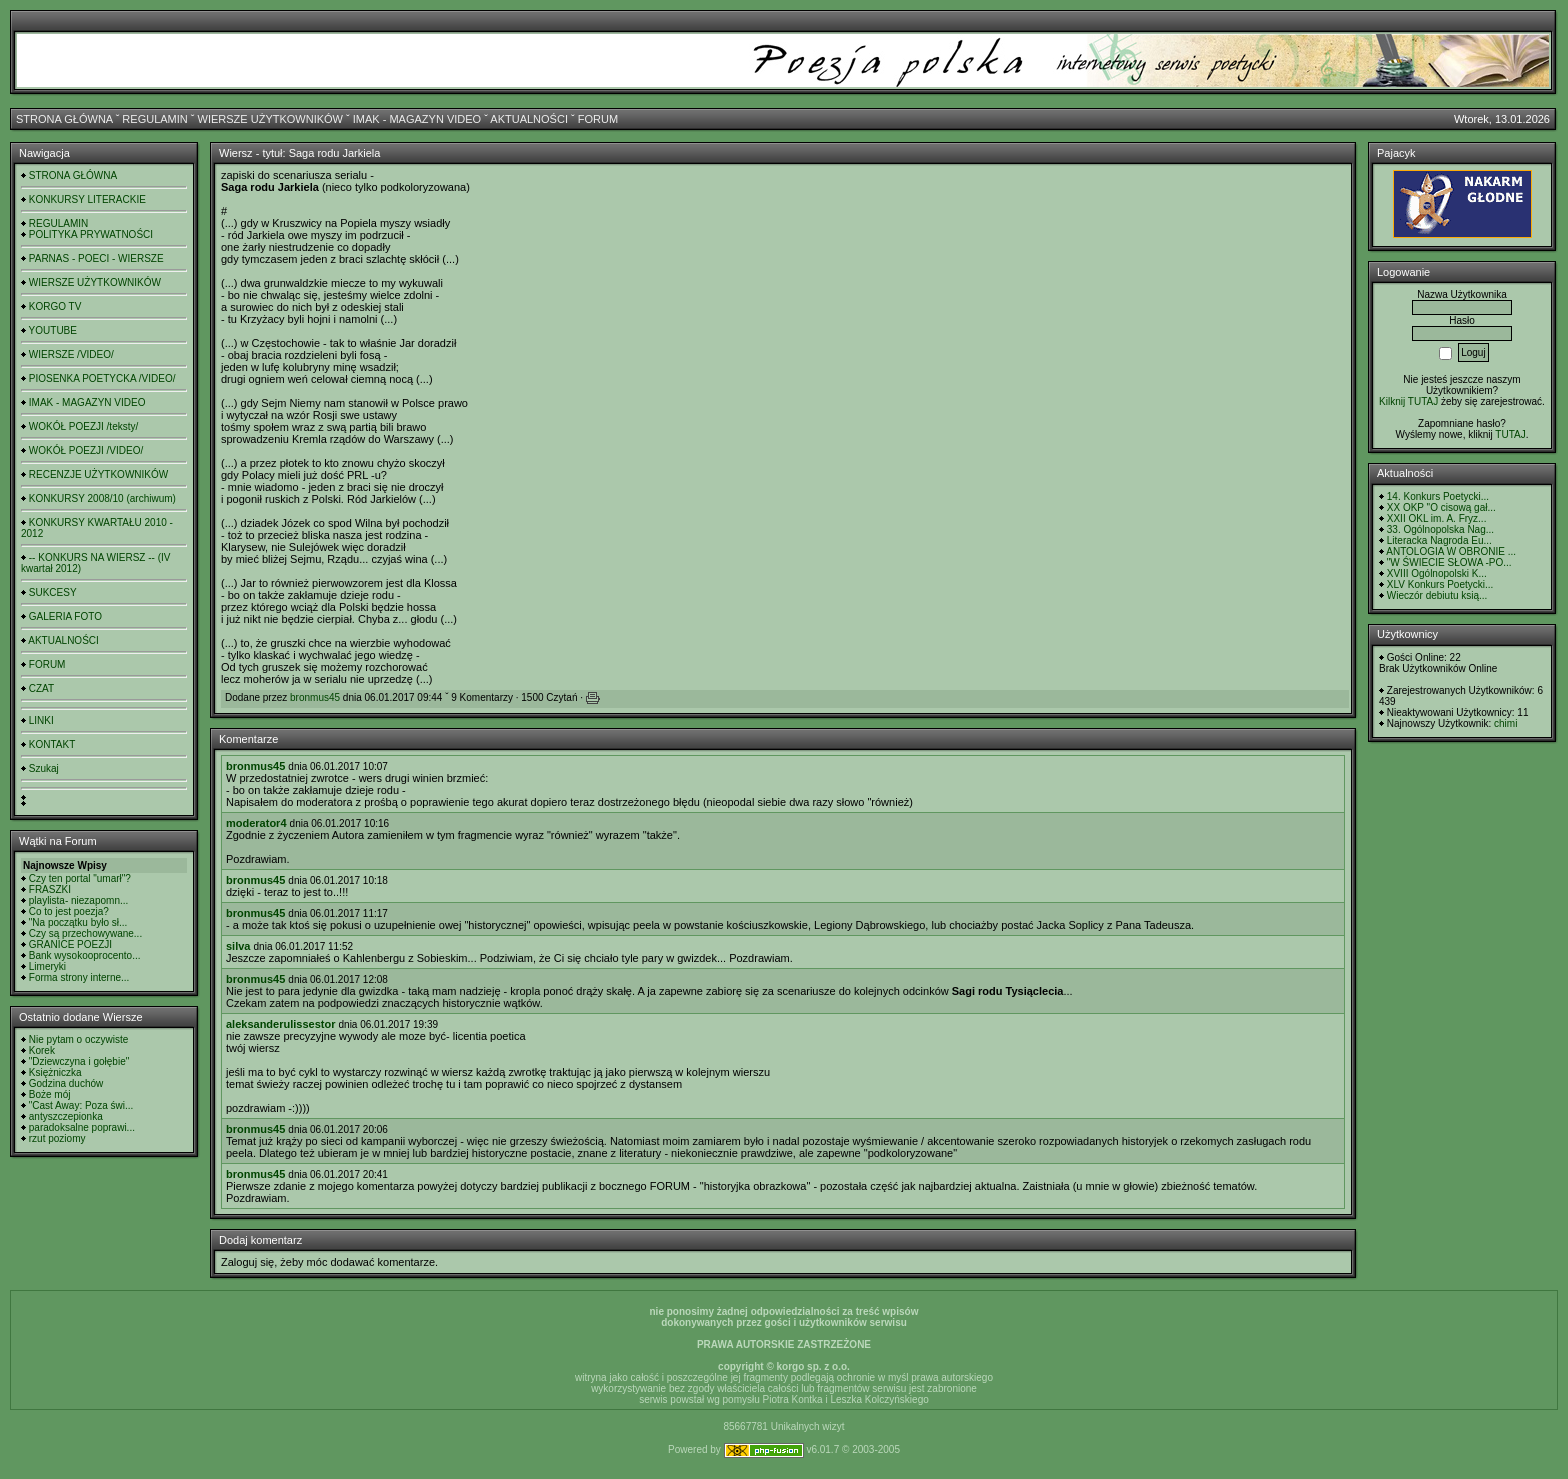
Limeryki (47, 966)
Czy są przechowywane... (85, 933)
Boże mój (50, 1094)
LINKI (41, 720)
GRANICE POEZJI (70, 944)
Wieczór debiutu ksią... (1437, 595)
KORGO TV (55, 306)
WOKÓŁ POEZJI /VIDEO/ (86, 450)
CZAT (41, 688)
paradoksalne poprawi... (82, 1127)
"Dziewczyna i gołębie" (79, 1061)
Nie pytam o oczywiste (78, 1039)
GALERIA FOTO (65, 616)
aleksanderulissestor (280, 1024)
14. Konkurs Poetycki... (1438, 496)
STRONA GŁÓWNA (64, 119)
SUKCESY (53, 592)
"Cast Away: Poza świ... (81, 1105)
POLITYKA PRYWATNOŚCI (91, 234)
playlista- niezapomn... (79, 900)
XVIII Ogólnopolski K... (1437, 573)
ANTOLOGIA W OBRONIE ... (1451, 551)
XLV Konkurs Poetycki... (1440, 584)
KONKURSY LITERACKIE (87, 199)
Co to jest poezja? (69, 911)
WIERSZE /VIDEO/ (71, 354)
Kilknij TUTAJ (1408, 401)
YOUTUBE (53, 330)
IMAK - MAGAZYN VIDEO (417, 119)
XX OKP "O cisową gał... (1441, 507)
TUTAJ (1510, 434)
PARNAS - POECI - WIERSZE (96, 258)
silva (238, 946)
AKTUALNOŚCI (529, 119)
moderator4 (256, 823)
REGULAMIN (154, 119)
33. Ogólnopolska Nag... (1440, 529)
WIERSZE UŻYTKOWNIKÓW (270, 119)
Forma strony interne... (79, 977)
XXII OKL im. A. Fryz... (1437, 518)
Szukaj (44, 768)
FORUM (598, 119)
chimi (1505, 723)
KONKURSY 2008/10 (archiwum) (102, 498)
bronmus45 (315, 697)
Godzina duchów (66, 1083)
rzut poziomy (57, 1138)
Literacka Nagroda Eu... (1439, 540)
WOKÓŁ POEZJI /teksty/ (83, 426)
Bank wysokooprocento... (85, 955)
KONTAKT (52, 744)
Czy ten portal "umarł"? (80, 878)
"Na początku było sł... (78, 922)
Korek (42, 1050)
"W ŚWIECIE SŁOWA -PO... (1449, 562)
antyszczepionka (66, 1116)
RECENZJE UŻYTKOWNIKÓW (98, 474)
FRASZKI (50, 889)
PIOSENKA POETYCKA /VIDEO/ (102, 378)
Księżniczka (55, 1072)
